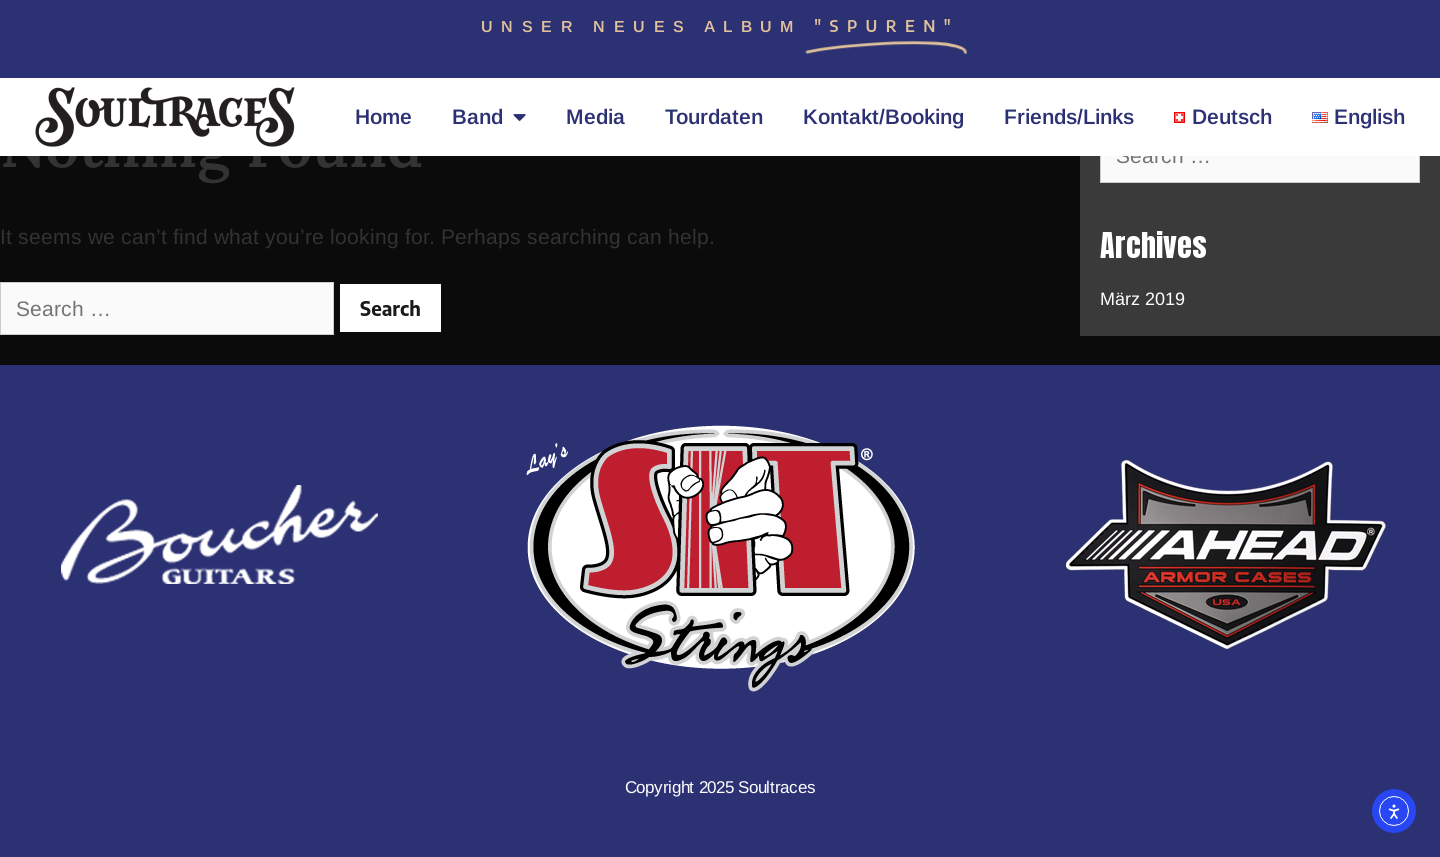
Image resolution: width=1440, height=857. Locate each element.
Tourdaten (714, 116)
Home (383, 116)
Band (489, 117)
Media (595, 116)
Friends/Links (1069, 116)
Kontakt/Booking (883, 116)
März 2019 (1142, 299)
